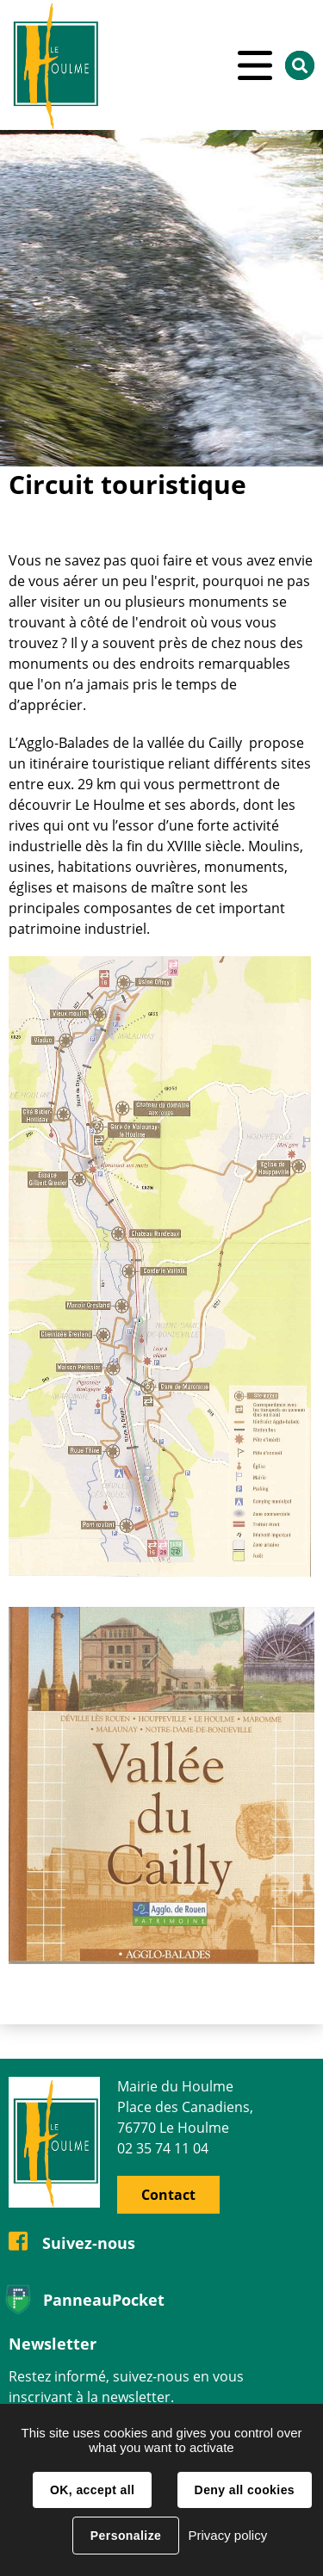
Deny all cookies (245, 2490)
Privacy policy (227, 2535)
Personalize (125, 2535)
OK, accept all (92, 2490)
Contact (168, 2194)
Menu (255, 65)
